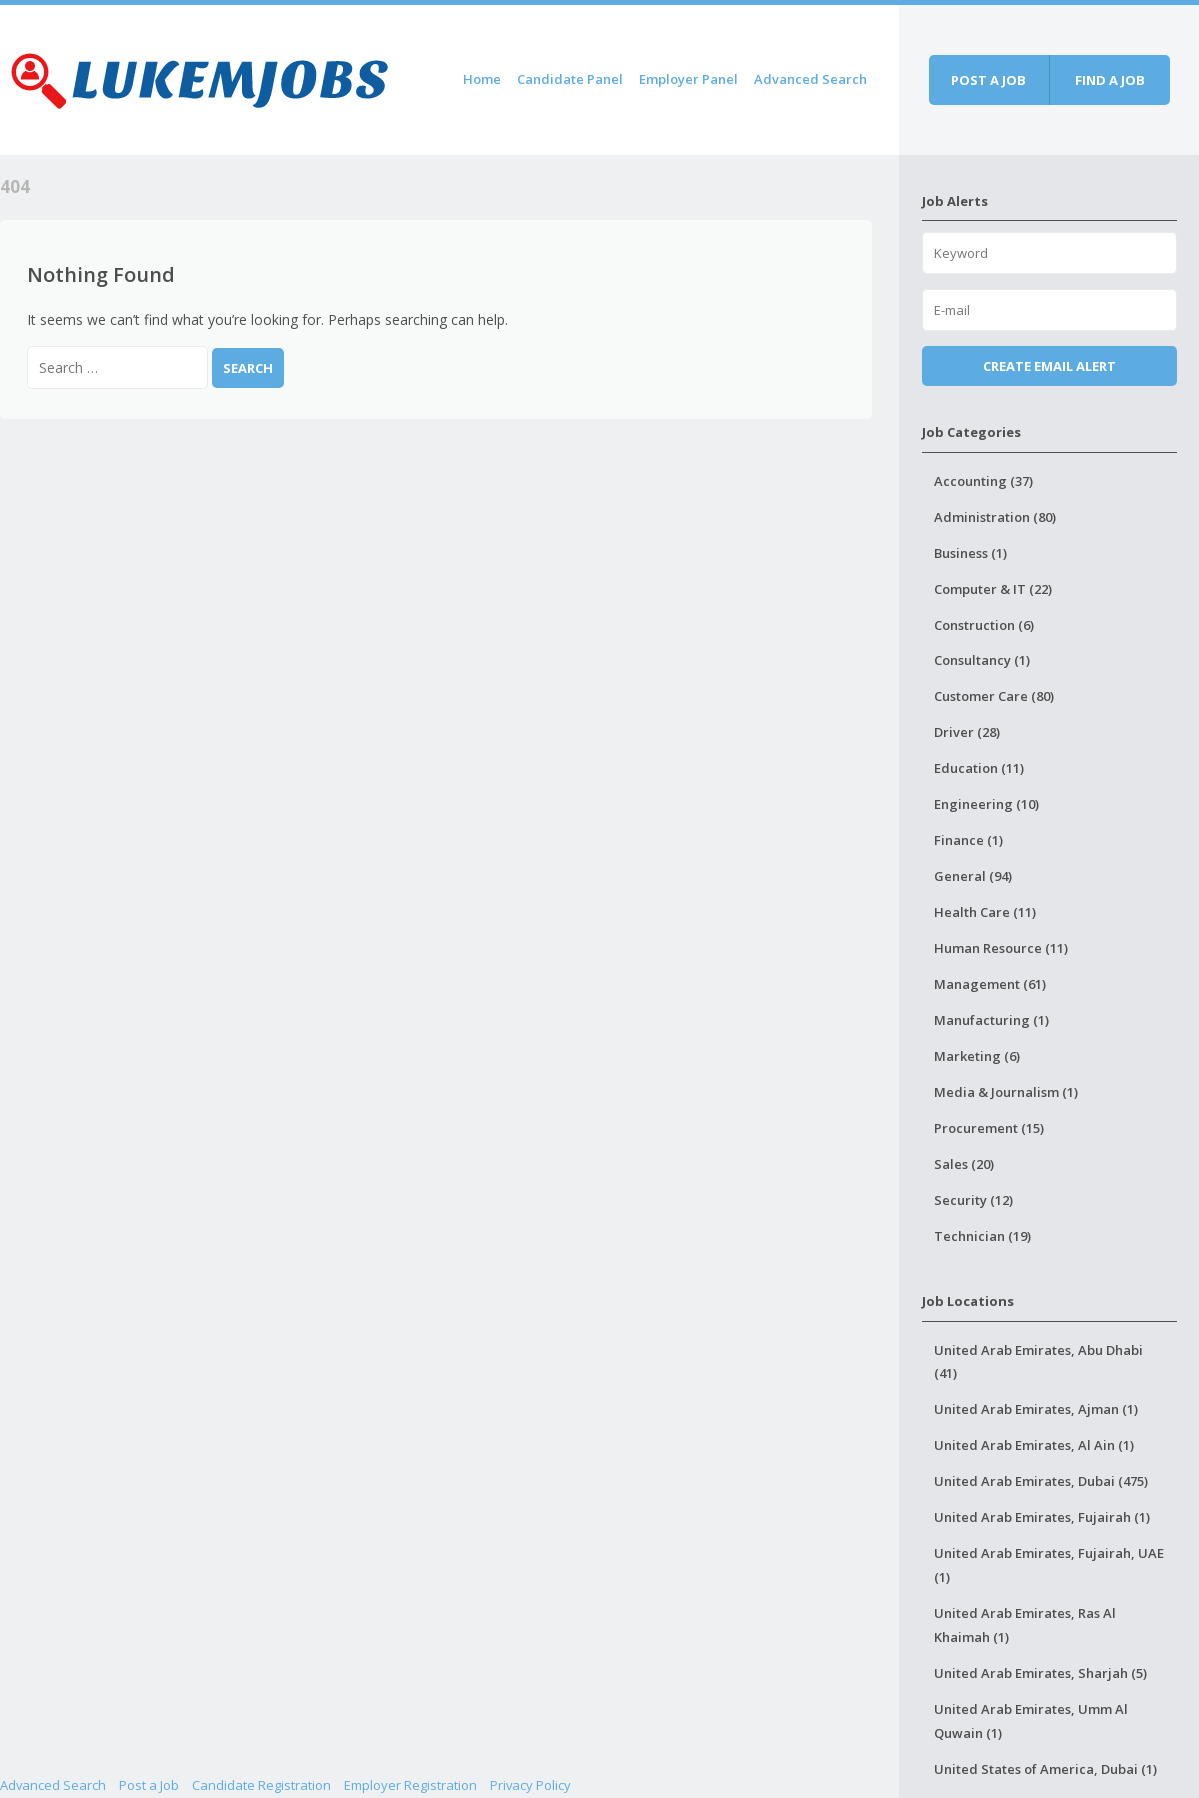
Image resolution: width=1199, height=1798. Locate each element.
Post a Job (149, 1785)
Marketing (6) (977, 1056)
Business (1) (970, 553)
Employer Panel (688, 79)
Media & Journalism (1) (1006, 1092)
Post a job (988, 80)
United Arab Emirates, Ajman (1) (1036, 1409)
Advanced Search (810, 79)
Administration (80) (995, 517)
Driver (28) (967, 732)
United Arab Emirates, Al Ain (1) (1034, 1445)
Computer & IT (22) (993, 589)
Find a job (1110, 80)
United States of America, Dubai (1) (1045, 1769)
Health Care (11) (985, 912)
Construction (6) (984, 625)
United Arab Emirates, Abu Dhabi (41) (1038, 1362)
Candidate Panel (570, 79)
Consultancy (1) (982, 660)
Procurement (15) (989, 1128)
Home (482, 79)
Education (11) (979, 768)
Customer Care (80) (994, 696)
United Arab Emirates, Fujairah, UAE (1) (1049, 1565)
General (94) (973, 876)
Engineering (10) (986, 804)
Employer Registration (410, 1785)
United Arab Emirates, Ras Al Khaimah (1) (1025, 1625)
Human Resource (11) (1001, 948)
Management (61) (990, 984)
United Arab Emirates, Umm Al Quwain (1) (1031, 1721)
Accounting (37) (983, 481)
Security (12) (973, 1200)
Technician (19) (982, 1236)
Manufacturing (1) (991, 1020)
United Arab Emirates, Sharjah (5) (1040, 1673)
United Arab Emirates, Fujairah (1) (1042, 1517)
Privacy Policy (530, 1785)
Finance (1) (968, 840)
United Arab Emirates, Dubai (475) (1041, 1481)
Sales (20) (964, 1164)
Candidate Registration (261, 1785)
